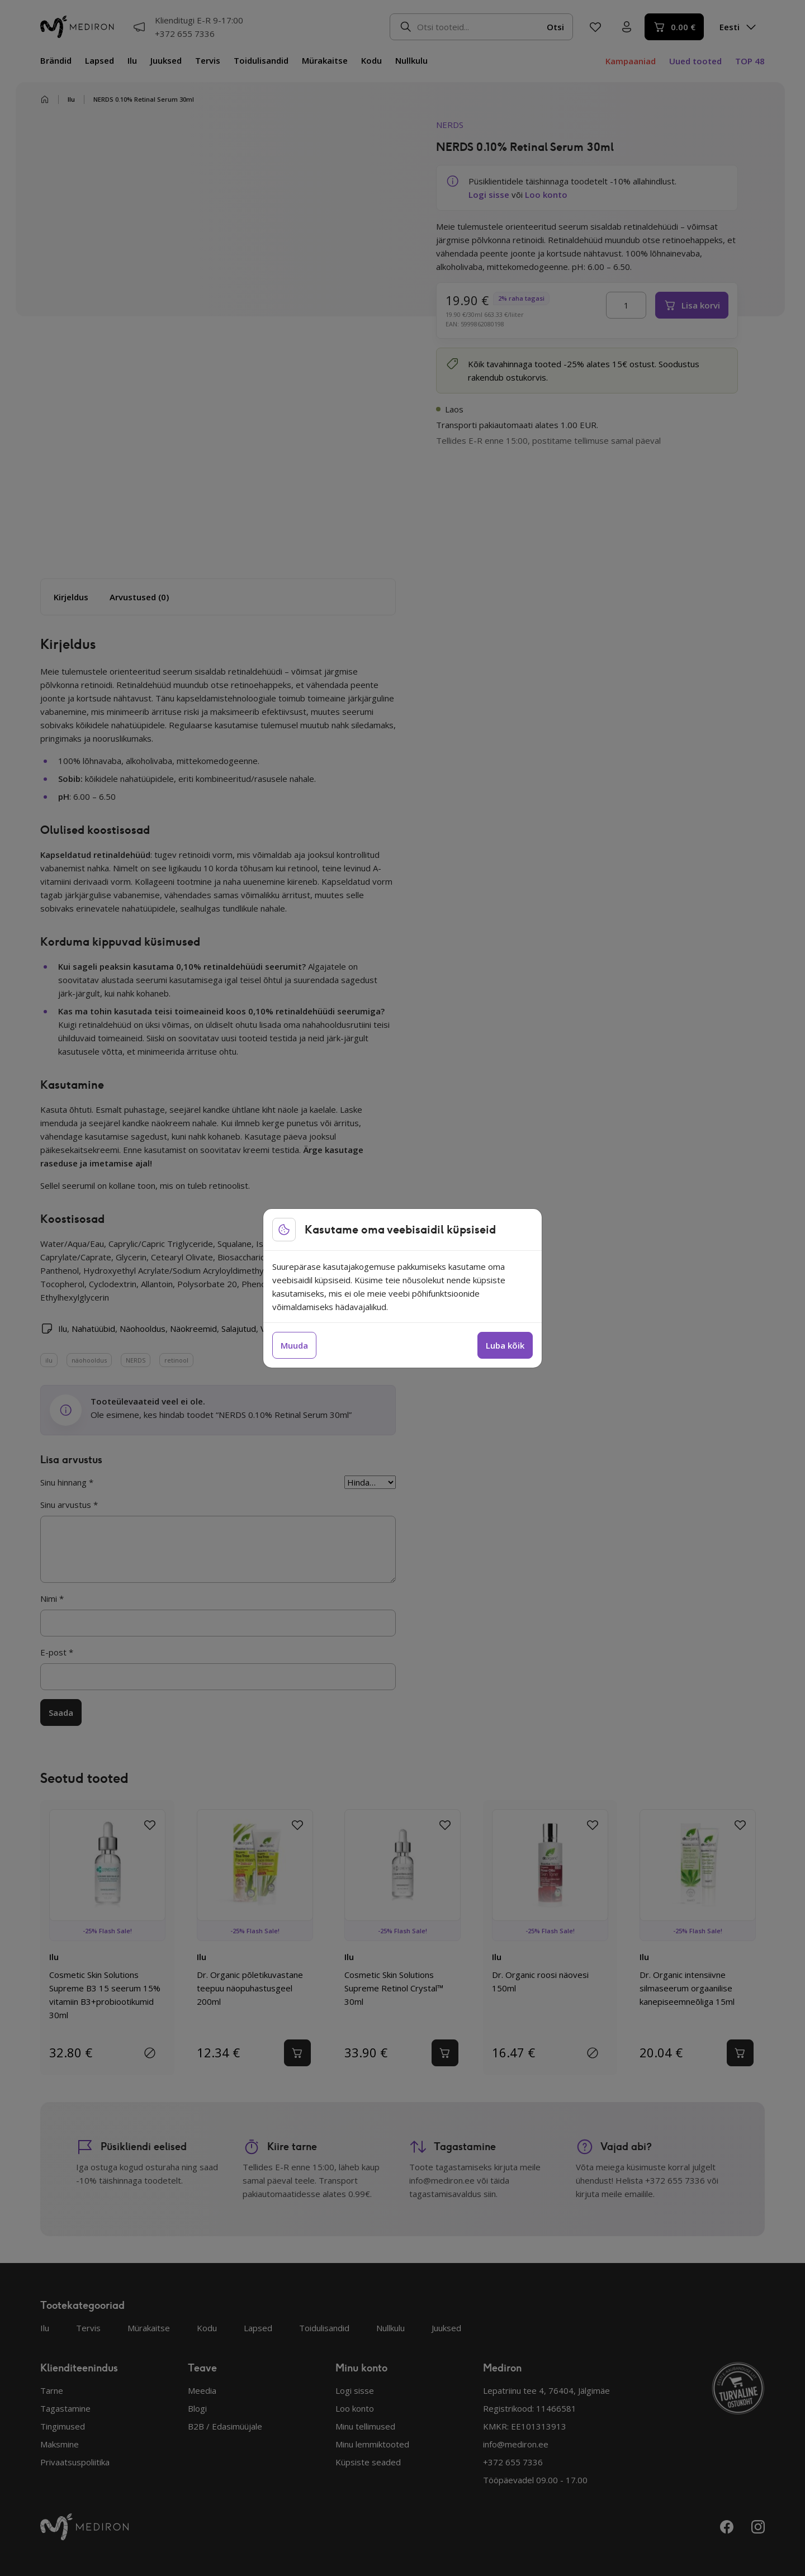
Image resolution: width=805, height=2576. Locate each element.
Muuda (294, 1345)
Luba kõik (505, 1345)
